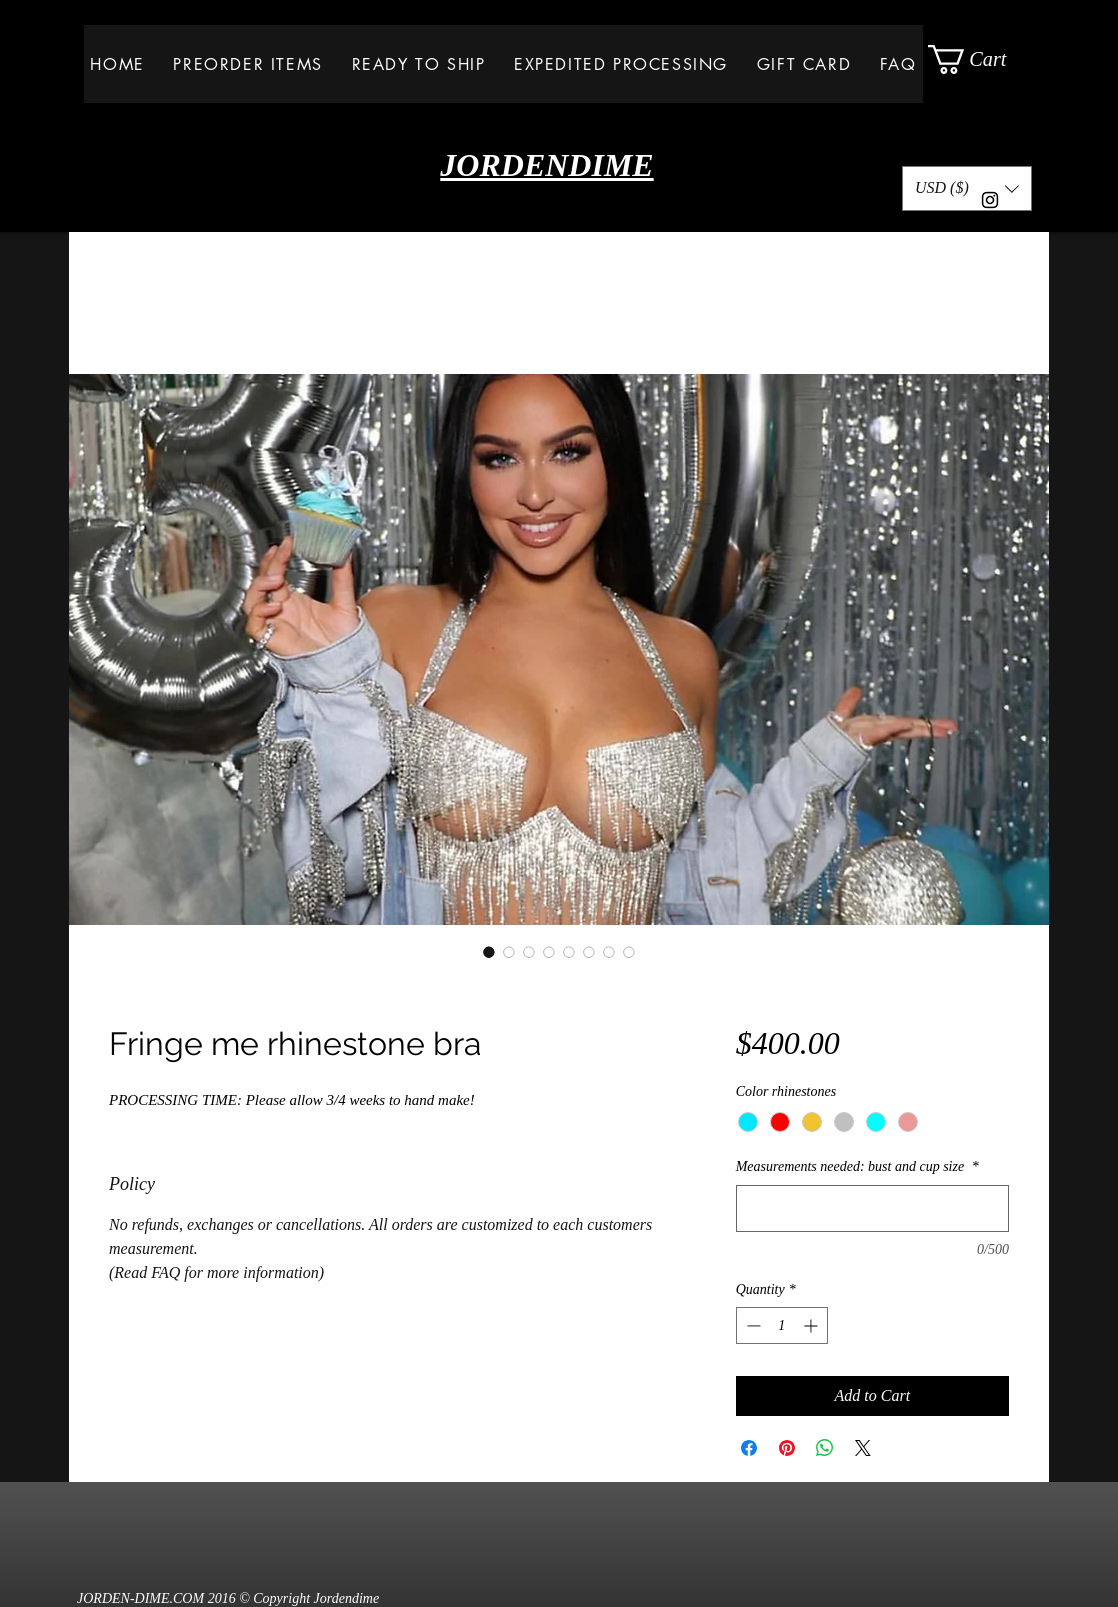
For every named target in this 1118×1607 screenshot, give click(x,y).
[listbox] (967, 188)
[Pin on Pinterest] (787, 1448)
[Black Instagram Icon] (990, 200)
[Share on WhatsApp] (825, 1448)
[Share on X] (863, 1448)
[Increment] (812, 1325)
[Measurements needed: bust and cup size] (872, 1208)
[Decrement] (751, 1325)
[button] (982, 59)
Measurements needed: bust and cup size (857, 1166)
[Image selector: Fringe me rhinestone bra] (489, 952)
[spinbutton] (782, 1325)
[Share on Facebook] (749, 1448)
